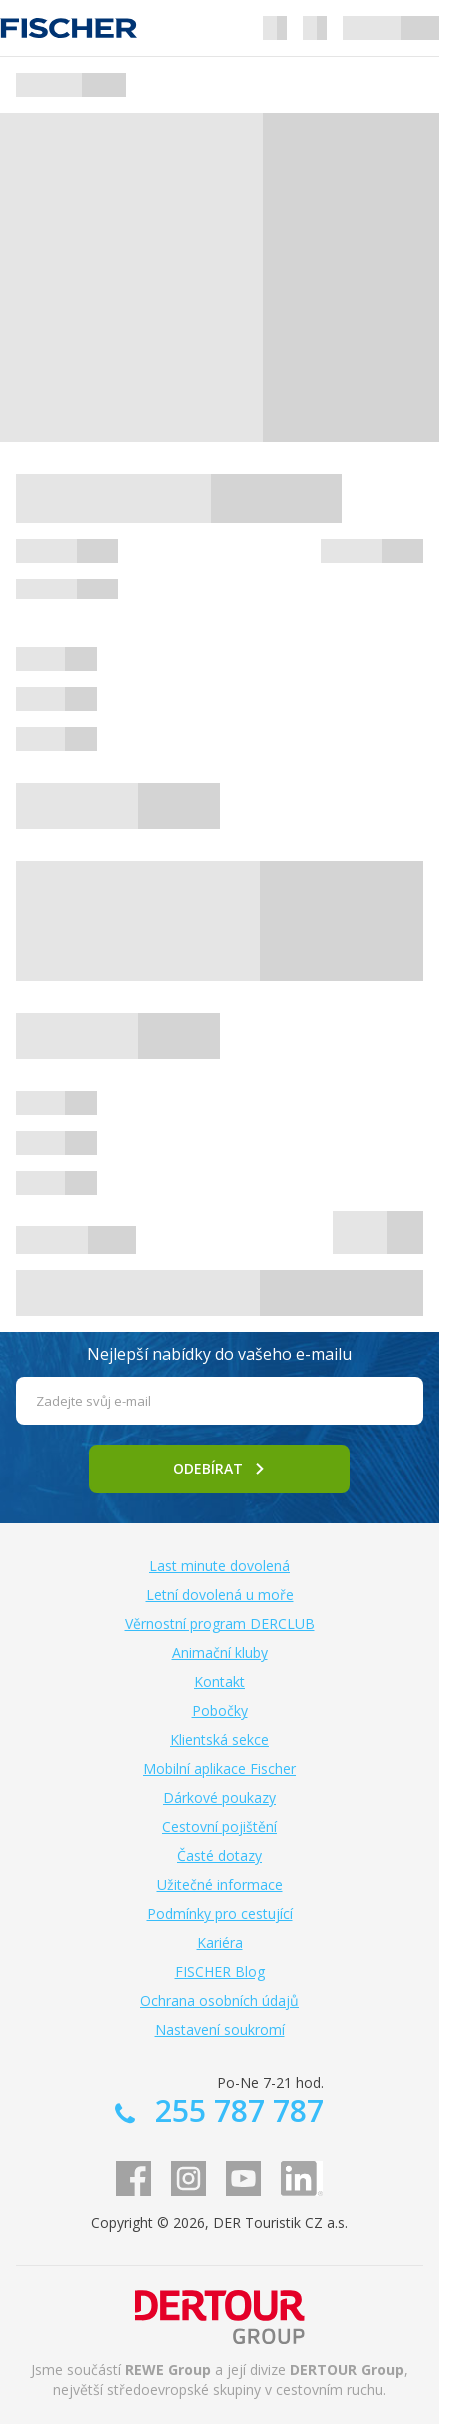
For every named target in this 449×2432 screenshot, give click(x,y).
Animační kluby (220, 1652)
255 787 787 (235, 2110)
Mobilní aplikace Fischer (219, 1768)
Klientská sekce (219, 1739)
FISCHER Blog (220, 1971)
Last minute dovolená (219, 1565)
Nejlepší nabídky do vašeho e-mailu (219, 1354)
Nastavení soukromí (220, 2029)
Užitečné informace (220, 1884)
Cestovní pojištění (219, 1826)
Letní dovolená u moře (220, 1594)
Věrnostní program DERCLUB (220, 1623)
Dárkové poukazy (219, 1797)
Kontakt (219, 1681)
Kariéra (220, 1942)
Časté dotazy (219, 1855)
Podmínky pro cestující (220, 1913)
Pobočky (220, 1710)
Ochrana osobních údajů (219, 2000)
